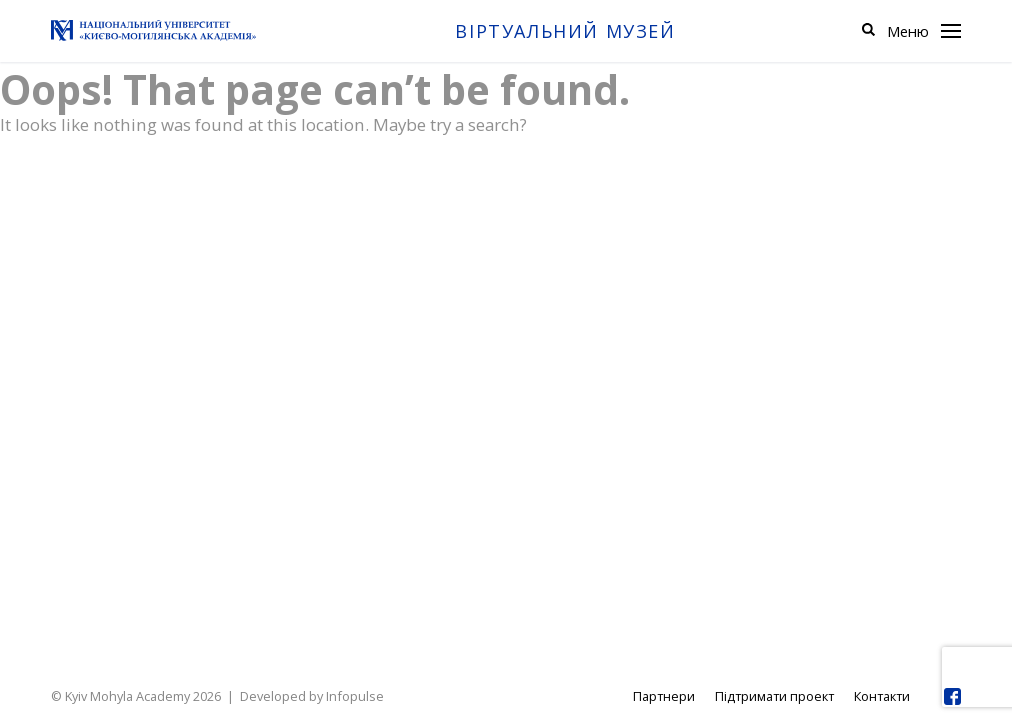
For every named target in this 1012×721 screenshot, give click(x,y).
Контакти (882, 696)
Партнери (664, 696)
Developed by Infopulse (312, 696)
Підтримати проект (774, 696)
